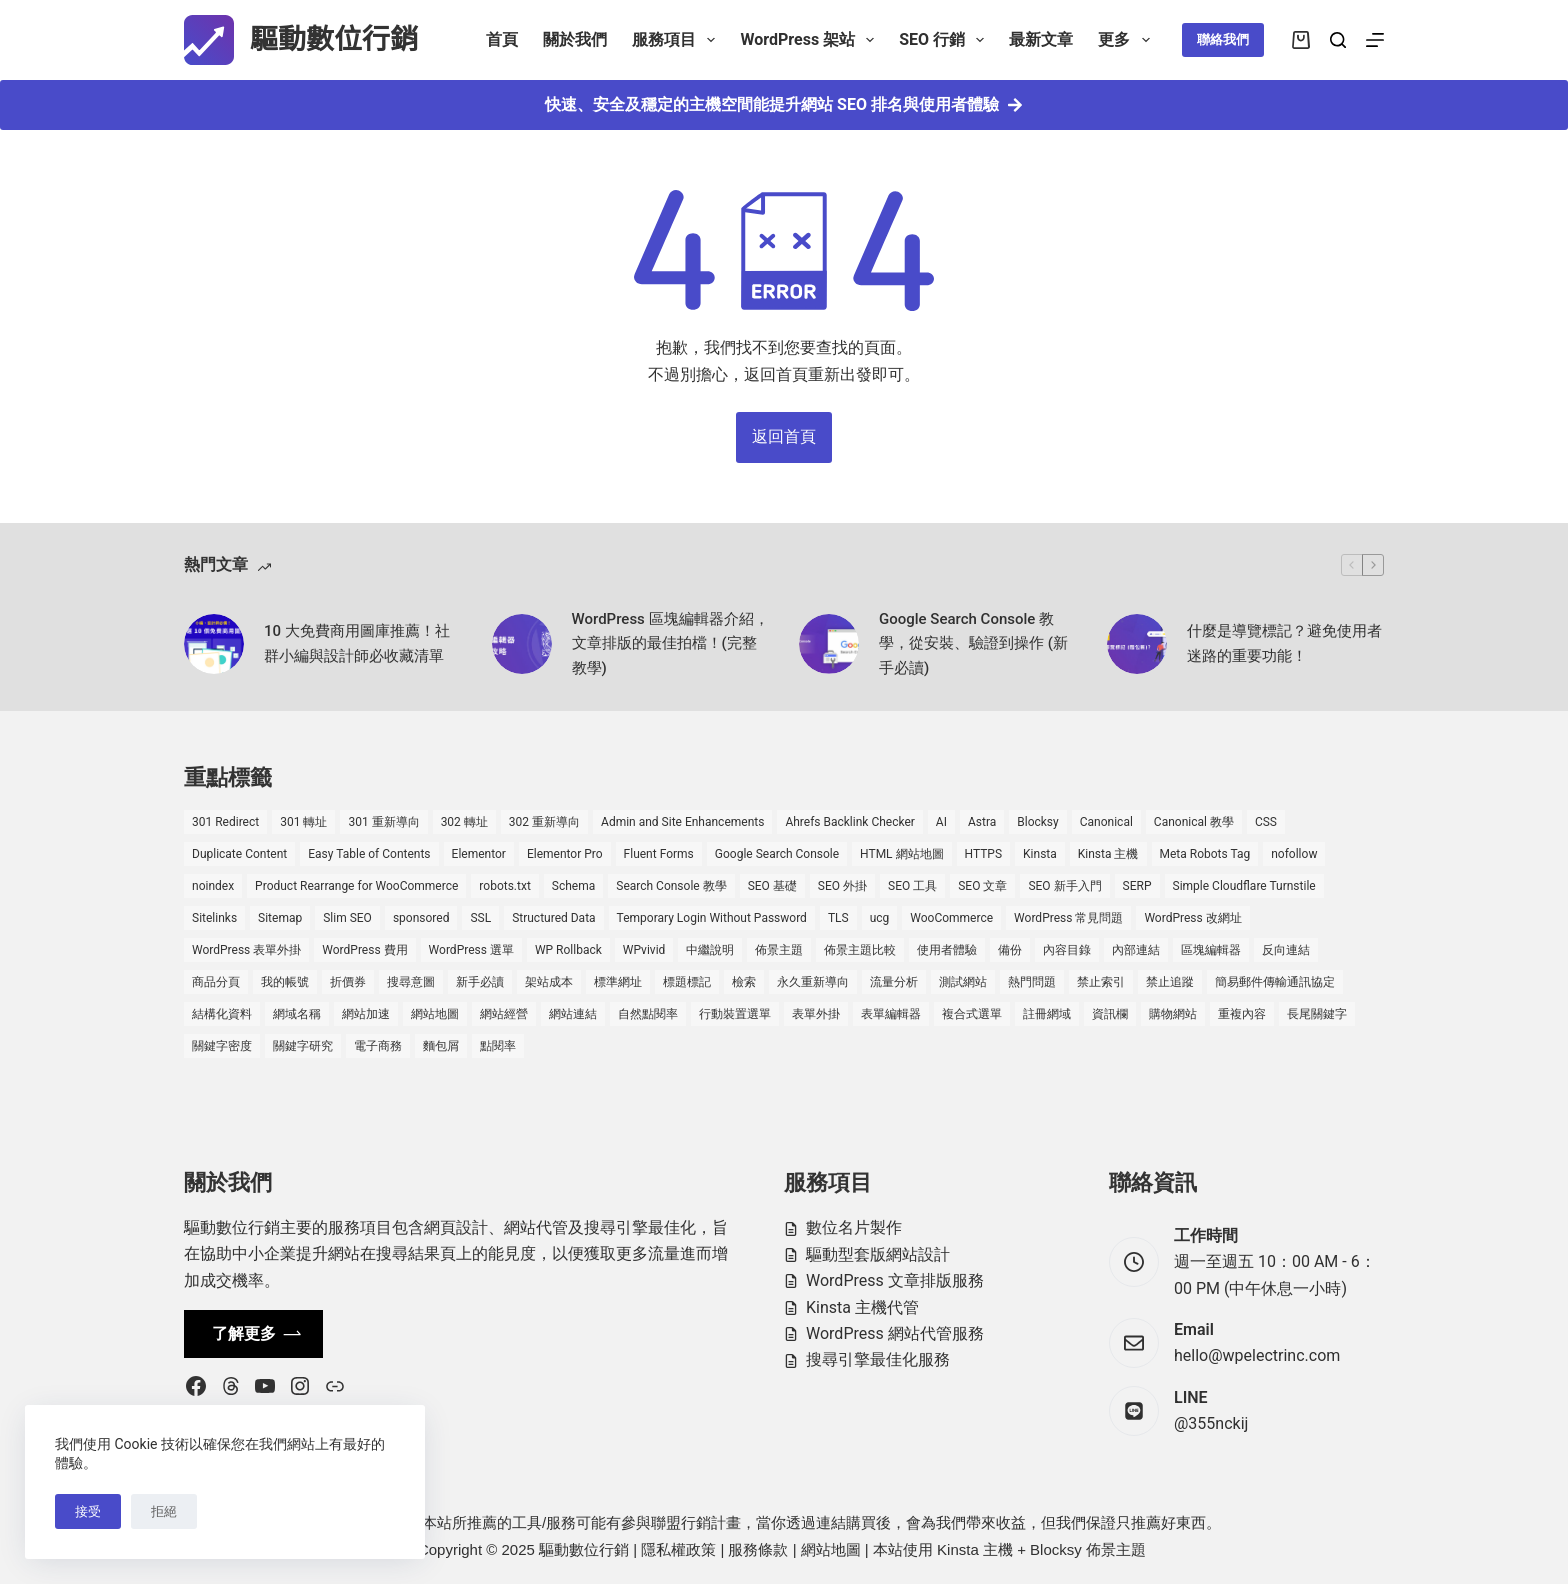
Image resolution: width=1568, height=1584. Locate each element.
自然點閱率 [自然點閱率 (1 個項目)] (648, 1014)
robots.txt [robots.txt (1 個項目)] (504, 886)
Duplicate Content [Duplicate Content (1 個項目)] (239, 854)
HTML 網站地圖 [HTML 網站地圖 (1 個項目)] (901, 854)
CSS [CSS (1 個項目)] (1266, 822)
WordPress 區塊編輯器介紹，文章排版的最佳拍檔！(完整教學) (670, 644)
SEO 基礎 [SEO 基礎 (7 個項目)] (772, 886)
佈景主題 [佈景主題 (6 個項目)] (779, 950)
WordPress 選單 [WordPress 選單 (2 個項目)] (471, 950)
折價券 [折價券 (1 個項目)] (348, 982)
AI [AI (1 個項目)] (941, 822)
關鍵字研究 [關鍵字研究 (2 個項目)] (303, 1046)
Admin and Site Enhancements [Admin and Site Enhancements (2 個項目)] (682, 822)
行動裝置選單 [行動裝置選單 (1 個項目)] (735, 1014)
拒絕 (164, 1511)
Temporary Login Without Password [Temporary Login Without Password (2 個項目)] (712, 918)
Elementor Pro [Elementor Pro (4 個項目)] (565, 854)
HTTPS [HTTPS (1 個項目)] (984, 854)
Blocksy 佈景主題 (1088, 1549)
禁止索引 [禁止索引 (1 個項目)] (1101, 982)
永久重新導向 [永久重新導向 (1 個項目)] (813, 982)
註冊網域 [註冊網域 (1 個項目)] (1047, 1014)
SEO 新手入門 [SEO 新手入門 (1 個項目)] (1064, 886)
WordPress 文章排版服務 (895, 1280)
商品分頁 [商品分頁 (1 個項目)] (216, 982)
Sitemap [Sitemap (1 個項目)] (280, 918)
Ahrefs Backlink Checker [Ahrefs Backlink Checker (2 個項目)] (849, 822)
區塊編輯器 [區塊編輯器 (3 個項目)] (1211, 950)
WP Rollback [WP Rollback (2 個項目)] (568, 950)
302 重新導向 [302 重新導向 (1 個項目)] (544, 822)
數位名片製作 (854, 1227)
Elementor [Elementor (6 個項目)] (479, 854)
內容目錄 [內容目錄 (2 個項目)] (1067, 950)
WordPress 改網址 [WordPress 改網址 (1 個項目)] (1192, 918)
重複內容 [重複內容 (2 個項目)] (1242, 1014)
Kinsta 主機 (975, 1549)
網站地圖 (831, 1549)
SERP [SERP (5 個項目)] (1137, 886)
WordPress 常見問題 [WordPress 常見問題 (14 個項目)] (1068, 918)
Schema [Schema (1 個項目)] (573, 886)
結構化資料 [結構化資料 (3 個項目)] (222, 1014)
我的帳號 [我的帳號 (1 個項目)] (285, 982)
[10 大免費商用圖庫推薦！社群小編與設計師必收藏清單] (214, 644)
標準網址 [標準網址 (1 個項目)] (618, 982)
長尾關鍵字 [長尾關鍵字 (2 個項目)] (1317, 1014)
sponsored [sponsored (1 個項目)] (421, 918)
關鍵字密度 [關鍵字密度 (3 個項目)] (222, 1046)
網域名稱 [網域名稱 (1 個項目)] (297, 1014)
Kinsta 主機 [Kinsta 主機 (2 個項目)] (1108, 854)
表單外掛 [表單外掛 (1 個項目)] (816, 1014)
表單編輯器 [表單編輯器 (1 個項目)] (891, 1014)
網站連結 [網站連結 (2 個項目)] (573, 1014)
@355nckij (1211, 1423)
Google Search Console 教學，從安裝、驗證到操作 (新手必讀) (973, 644)
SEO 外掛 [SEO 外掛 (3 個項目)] (842, 886)
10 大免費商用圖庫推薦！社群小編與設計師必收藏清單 (357, 643)
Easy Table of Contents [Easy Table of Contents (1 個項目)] (369, 854)
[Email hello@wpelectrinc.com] (1134, 1343)
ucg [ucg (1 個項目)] (880, 918)
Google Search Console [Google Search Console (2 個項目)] (777, 854)
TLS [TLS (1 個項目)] (838, 918)
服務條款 (758, 1549)
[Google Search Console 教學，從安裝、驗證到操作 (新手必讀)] (829, 644)
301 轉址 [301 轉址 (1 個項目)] (303, 822)
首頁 (502, 39)
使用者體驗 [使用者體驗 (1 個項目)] (947, 950)
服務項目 (677, 40)
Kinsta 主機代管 (862, 1307)
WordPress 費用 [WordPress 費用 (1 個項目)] (364, 950)
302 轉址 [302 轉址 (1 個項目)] (464, 822)
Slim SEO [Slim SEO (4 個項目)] (347, 918)
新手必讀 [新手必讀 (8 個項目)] (480, 982)
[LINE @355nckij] (1134, 1411)
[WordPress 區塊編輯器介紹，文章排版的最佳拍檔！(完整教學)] (522, 644)
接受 (88, 1511)
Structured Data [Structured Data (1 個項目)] (553, 918)
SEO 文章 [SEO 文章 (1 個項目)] (982, 886)
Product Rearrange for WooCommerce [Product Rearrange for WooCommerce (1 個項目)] (356, 886)
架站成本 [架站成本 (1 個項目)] (549, 982)
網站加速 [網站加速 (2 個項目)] (366, 1014)
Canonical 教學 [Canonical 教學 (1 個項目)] (1194, 822)
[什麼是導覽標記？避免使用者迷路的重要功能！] (1137, 644)
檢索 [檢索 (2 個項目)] (744, 982)
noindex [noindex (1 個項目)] (213, 886)
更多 (1127, 40)
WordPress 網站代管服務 (895, 1333)
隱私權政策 (678, 1549)
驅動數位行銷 (334, 39)
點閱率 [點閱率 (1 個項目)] (498, 1046)
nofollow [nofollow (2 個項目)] (1294, 854)
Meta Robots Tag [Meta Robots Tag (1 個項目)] (1205, 854)
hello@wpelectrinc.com (1257, 1355)
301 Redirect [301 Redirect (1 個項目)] (225, 822)
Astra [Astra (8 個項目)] (982, 822)
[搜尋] (1338, 40)
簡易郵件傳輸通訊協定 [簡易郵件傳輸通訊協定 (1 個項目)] (1275, 982)
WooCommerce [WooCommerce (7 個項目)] (951, 918)
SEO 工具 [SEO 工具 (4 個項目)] (912, 886)
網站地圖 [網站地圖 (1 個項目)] (435, 1014)
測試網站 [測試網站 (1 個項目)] (963, 982)
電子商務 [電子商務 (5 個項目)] (378, 1046)
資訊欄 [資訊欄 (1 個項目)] (1110, 1014)
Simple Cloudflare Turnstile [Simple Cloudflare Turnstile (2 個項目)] (1244, 886)
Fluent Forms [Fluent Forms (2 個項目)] (659, 854)
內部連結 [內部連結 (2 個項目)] (1136, 950)
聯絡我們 (1223, 39)
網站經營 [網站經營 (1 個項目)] (504, 1014)
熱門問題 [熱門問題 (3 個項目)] (1032, 982)
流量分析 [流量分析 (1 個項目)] (894, 982)
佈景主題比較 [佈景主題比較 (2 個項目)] (860, 950)
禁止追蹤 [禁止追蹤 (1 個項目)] (1170, 982)
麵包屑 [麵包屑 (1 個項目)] (441, 1046)
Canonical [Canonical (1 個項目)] (1106, 822)
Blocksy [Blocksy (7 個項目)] (1037, 822)
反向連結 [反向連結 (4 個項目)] (1286, 950)
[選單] (1375, 40)
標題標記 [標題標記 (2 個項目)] (687, 982)
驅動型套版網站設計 (878, 1254)
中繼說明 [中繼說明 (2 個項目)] (710, 950)
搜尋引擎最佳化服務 (878, 1359)
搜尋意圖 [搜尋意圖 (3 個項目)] (411, 982)
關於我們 (575, 39)
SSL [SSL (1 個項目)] (480, 918)
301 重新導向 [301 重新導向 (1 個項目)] (383, 822)
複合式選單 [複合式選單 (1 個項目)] (972, 1014)
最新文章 (1041, 39)
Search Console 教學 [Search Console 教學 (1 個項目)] (671, 886)
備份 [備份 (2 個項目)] (1010, 950)
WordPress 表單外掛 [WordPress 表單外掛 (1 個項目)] (246, 950)
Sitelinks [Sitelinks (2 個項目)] (214, 918)
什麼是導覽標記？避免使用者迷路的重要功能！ (1284, 643)
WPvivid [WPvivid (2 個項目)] (644, 950)
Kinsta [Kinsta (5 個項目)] (1040, 854)
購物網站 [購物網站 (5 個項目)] (1173, 1014)
